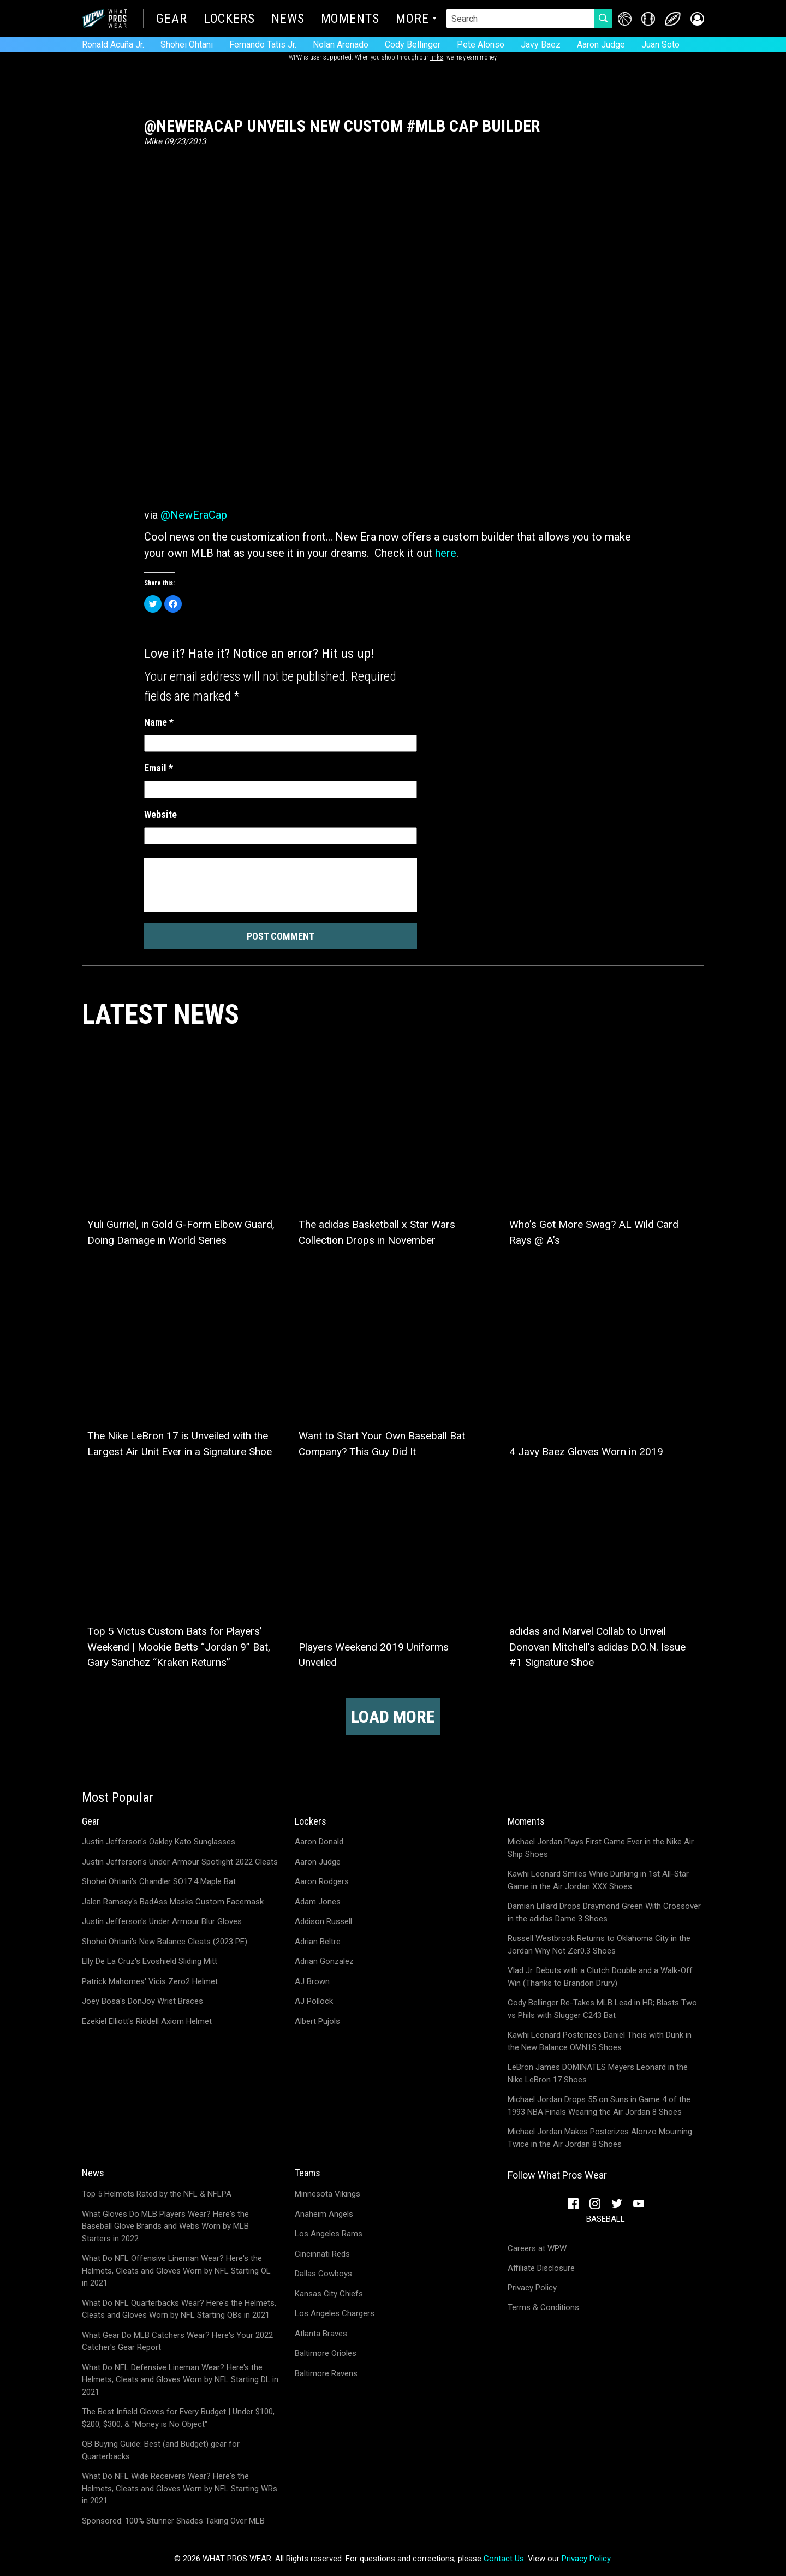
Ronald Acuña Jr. (113, 44)
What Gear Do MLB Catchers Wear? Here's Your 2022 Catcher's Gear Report (177, 2341)
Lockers (229, 19)
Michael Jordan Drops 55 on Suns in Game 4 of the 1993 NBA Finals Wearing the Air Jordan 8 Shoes (599, 2105)
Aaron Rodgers (322, 1881)
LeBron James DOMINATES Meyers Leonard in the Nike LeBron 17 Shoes (598, 2073)
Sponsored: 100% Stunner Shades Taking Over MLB (173, 2521)
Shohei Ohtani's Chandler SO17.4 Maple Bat (159, 1881)
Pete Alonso (480, 44)
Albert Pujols (317, 2021)
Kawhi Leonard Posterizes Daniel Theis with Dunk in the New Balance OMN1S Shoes (600, 2041)
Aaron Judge (601, 44)
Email (158, 768)
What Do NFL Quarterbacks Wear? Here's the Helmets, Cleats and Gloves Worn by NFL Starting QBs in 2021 (179, 2309)
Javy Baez (541, 44)
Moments (350, 19)
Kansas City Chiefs (329, 2294)
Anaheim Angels (324, 2214)
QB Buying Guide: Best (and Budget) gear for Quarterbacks (161, 2450)
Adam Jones (318, 1902)
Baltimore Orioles (325, 2353)
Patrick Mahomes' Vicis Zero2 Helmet (150, 1981)
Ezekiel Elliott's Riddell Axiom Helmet (147, 2021)
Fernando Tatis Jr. (262, 44)
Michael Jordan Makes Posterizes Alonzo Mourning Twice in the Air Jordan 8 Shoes (600, 2138)
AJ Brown (312, 1981)
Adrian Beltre (318, 1941)
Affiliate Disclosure (541, 2268)
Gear (171, 19)
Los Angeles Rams (328, 2234)
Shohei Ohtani (186, 44)
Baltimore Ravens (326, 2373)
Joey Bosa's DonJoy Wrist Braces (142, 2001)
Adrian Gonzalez (324, 1961)
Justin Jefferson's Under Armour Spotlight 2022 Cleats (180, 1862)
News (288, 19)
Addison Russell (323, 1921)
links (436, 57)
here (445, 553)
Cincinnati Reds (322, 2254)
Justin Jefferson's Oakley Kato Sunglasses (158, 1842)
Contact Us (504, 2558)
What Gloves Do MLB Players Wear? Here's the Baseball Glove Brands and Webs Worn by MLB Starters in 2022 (165, 2226)
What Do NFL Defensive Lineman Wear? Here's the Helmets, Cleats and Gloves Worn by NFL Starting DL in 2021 (180, 2380)
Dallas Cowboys (323, 2273)
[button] (697, 19)
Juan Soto (660, 44)
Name (159, 722)
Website (160, 814)
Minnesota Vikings (327, 2194)
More (412, 19)
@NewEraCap (193, 514)
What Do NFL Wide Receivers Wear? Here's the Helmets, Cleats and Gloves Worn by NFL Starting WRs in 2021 (179, 2488)
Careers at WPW (537, 2248)
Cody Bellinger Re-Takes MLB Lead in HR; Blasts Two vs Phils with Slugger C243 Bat (602, 2009)
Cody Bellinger (412, 44)
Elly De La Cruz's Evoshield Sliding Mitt (149, 1961)
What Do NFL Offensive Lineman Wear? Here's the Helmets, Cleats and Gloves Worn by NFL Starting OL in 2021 (176, 2270)
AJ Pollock (314, 2001)
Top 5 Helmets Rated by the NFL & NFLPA (156, 2194)
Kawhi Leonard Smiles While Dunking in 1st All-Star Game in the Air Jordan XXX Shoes (598, 1880)
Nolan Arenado (340, 44)
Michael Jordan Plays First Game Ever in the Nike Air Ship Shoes (601, 1848)
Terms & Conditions (543, 2307)
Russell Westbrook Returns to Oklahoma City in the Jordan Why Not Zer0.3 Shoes (599, 1944)
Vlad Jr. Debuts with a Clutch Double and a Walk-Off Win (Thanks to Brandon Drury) (600, 1977)
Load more (393, 1716)
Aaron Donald (319, 1842)
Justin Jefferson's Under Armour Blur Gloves (162, 1921)
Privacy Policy (532, 2288)
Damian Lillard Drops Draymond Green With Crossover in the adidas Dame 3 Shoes (604, 1912)
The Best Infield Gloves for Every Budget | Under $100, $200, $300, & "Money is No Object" (178, 2418)
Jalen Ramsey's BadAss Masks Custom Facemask (173, 1902)
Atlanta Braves (321, 2333)
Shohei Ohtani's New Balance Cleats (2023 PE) (164, 1941)
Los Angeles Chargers (334, 2313)
